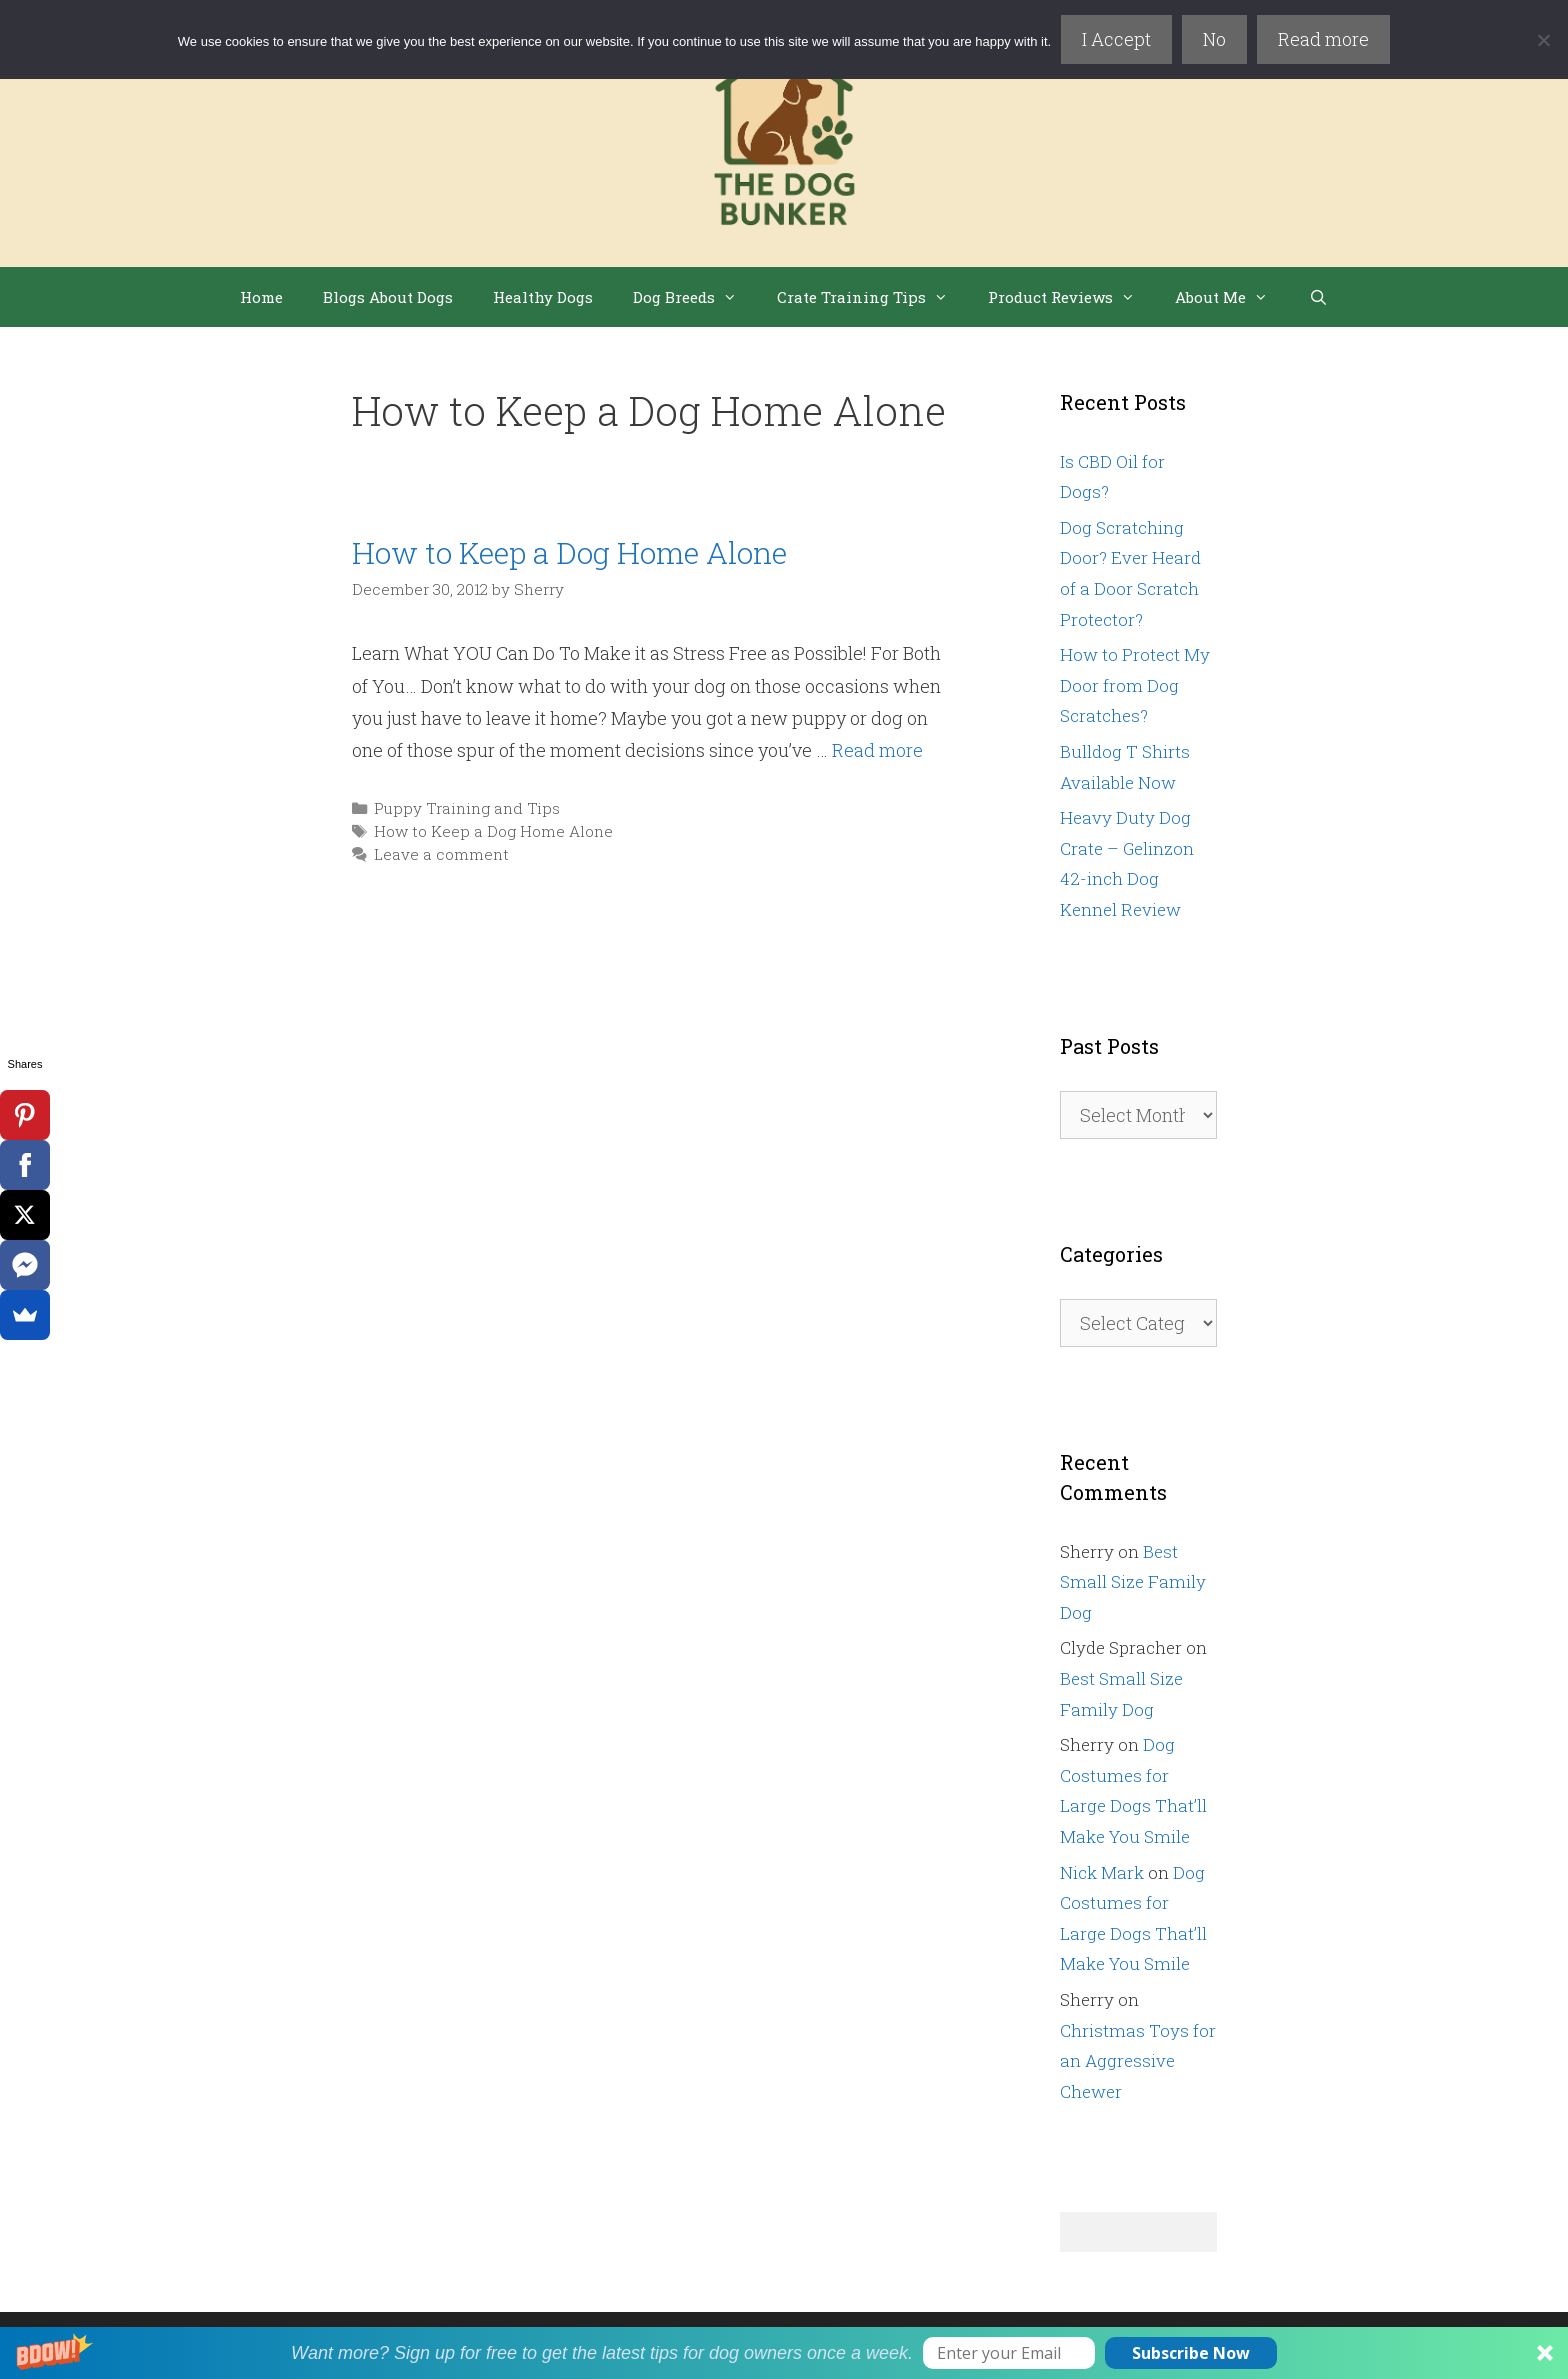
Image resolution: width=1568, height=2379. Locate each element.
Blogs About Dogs (388, 297)
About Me (1231, 297)
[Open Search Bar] (1317, 297)
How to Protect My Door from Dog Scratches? (1135, 685)
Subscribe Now (1191, 2353)
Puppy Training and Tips (467, 808)
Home (261, 297)
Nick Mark (1102, 1872)
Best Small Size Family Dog (1133, 1582)
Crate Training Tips (872, 297)
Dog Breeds (695, 297)
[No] (1543, 40)
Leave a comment (441, 854)
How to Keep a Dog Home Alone (569, 552)
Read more (1323, 39)
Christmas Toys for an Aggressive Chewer (1138, 2061)
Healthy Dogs (543, 297)
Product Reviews (1071, 297)
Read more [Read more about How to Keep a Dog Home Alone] (877, 750)
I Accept (1116, 39)
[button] (784, 2353)
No (1214, 39)
